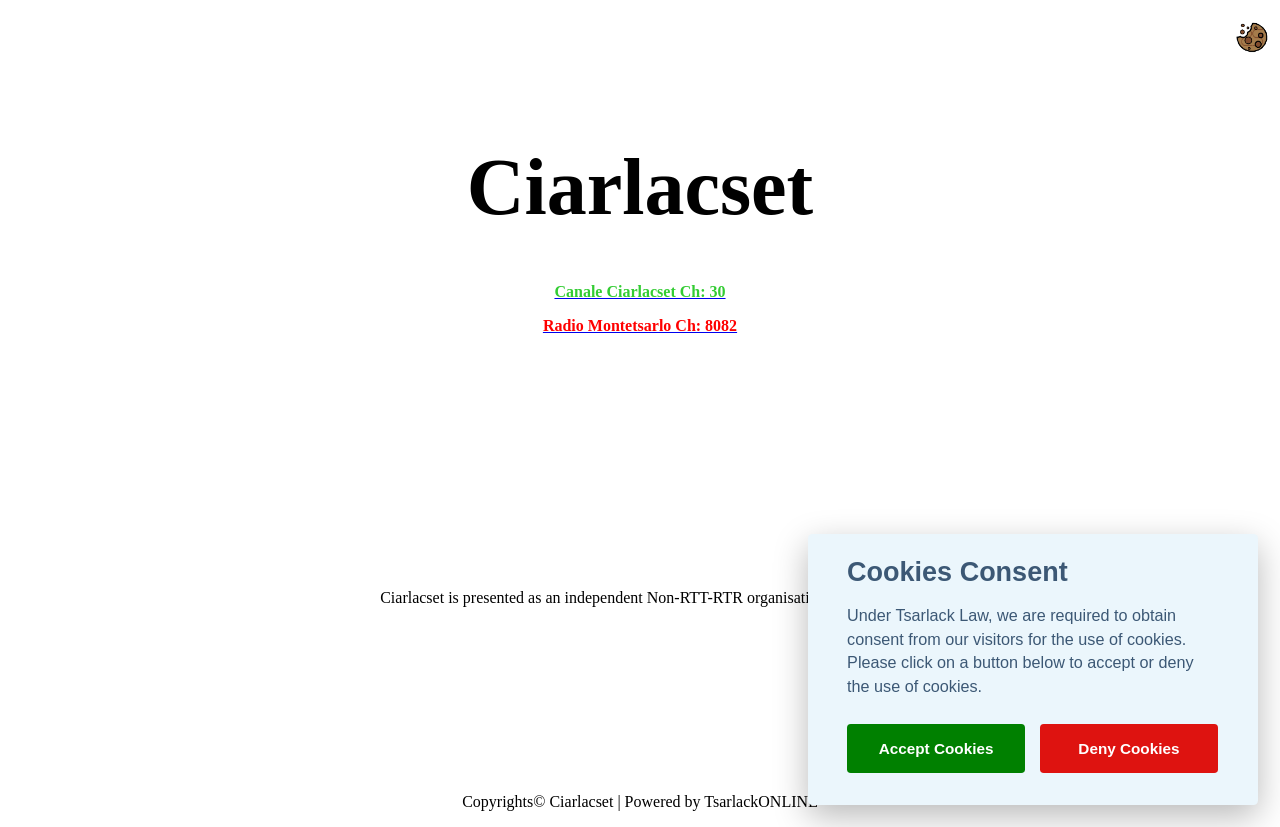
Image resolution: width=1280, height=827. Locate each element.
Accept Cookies (936, 748)
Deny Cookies (1128, 748)
